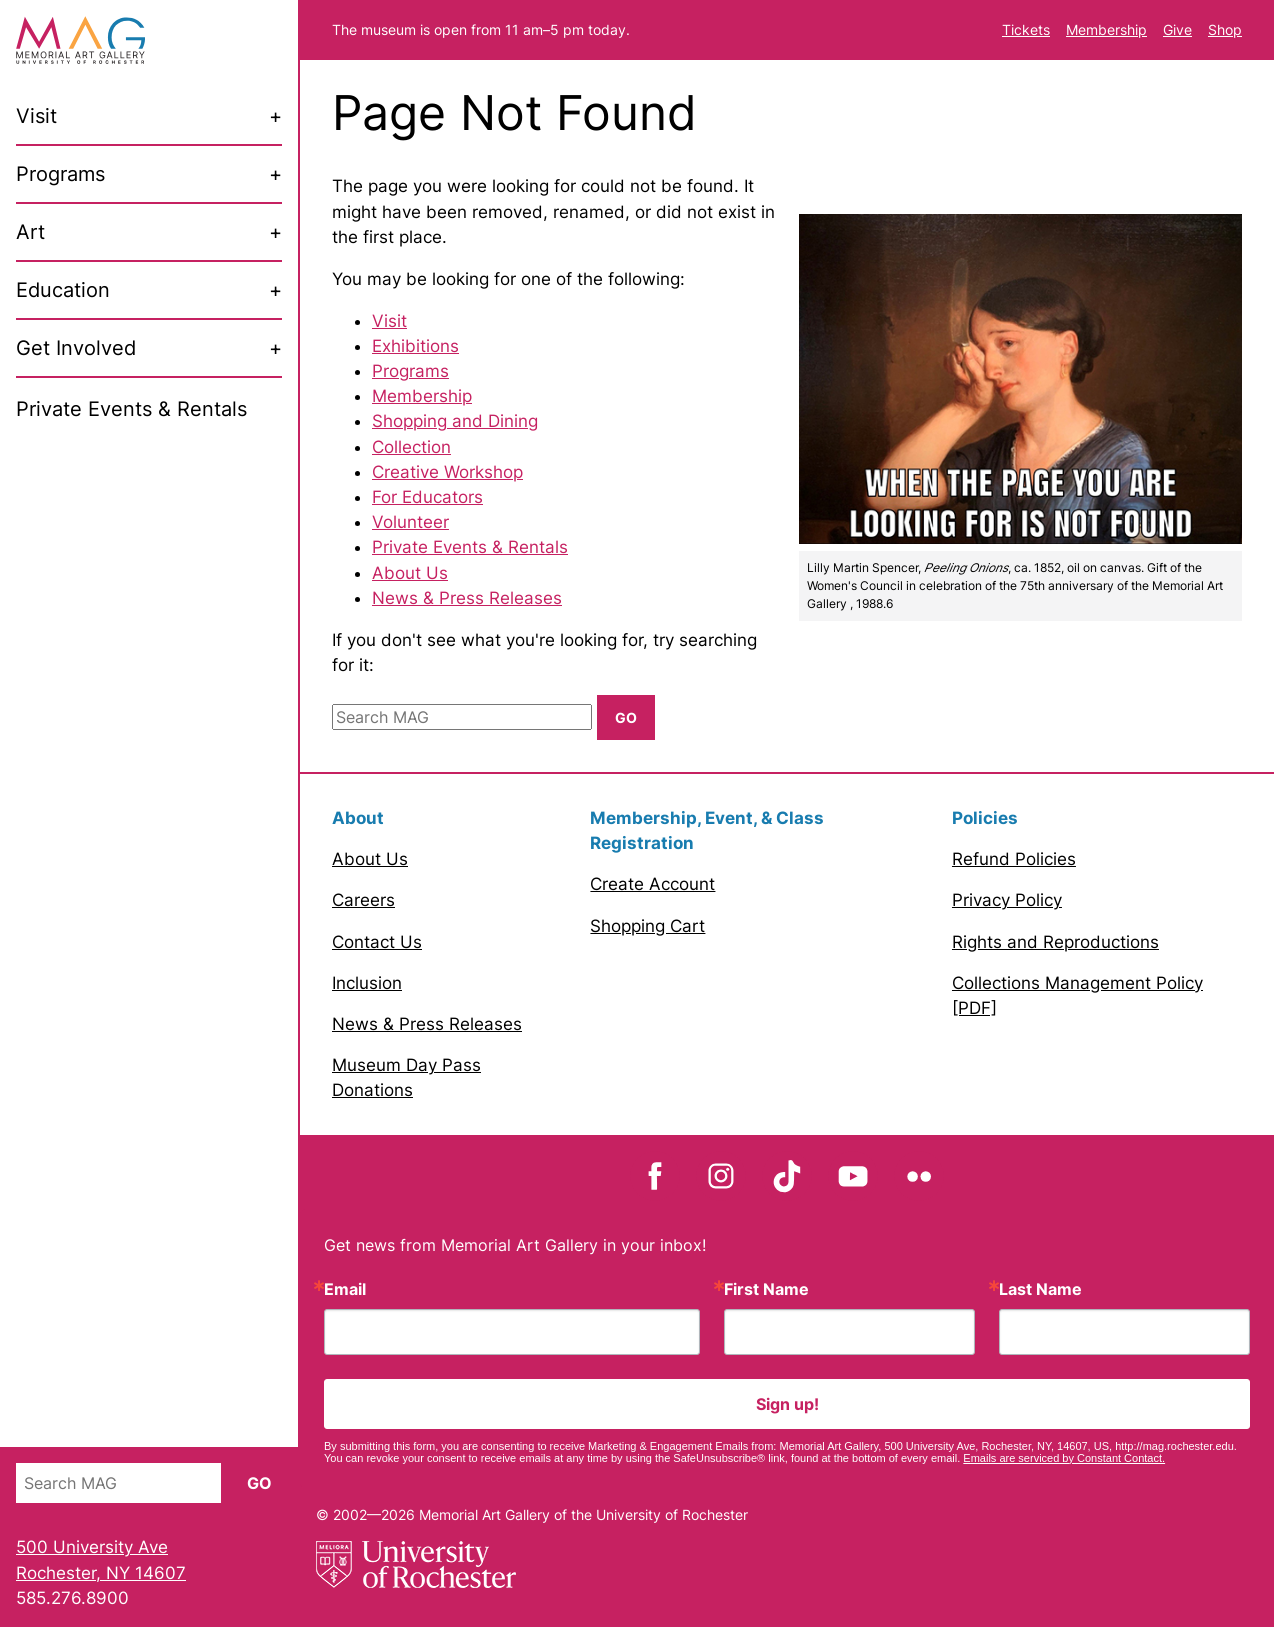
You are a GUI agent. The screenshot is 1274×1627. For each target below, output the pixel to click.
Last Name (1040, 1289)
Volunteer (410, 522)
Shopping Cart (647, 926)
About (358, 818)
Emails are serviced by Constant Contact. (1064, 1458)
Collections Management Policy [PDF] (1077, 995)
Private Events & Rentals (470, 547)
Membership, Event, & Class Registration (707, 830)
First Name (766, 1289)
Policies (985, 818)
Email (345, 1289)
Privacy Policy (1007, 900)
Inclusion (367, 983)
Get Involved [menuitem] (76, 348)
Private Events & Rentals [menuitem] (131, 409)
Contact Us (377, 942)
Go (259, 1483)
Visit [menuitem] (36, 116)
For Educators (427, 497)
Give (1177, 29)
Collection (411, 447)
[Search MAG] (118, 1483)
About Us (410, 573)
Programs (410, 371)
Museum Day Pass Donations (406, 1077)
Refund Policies (1014, 859)
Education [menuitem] (63, 290)
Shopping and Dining (455, 421)
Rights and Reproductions (1055, 942)
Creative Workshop (447, 472)
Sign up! (787, 1404)
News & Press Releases (467, 598)
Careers (363, 900)
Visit (389, 321)
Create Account (652, 884)
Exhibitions (415, 346)
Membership (1106, 29)
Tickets (1026, 29)
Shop (1225, 29)
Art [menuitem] (30, 232)
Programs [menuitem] (60, 174)
